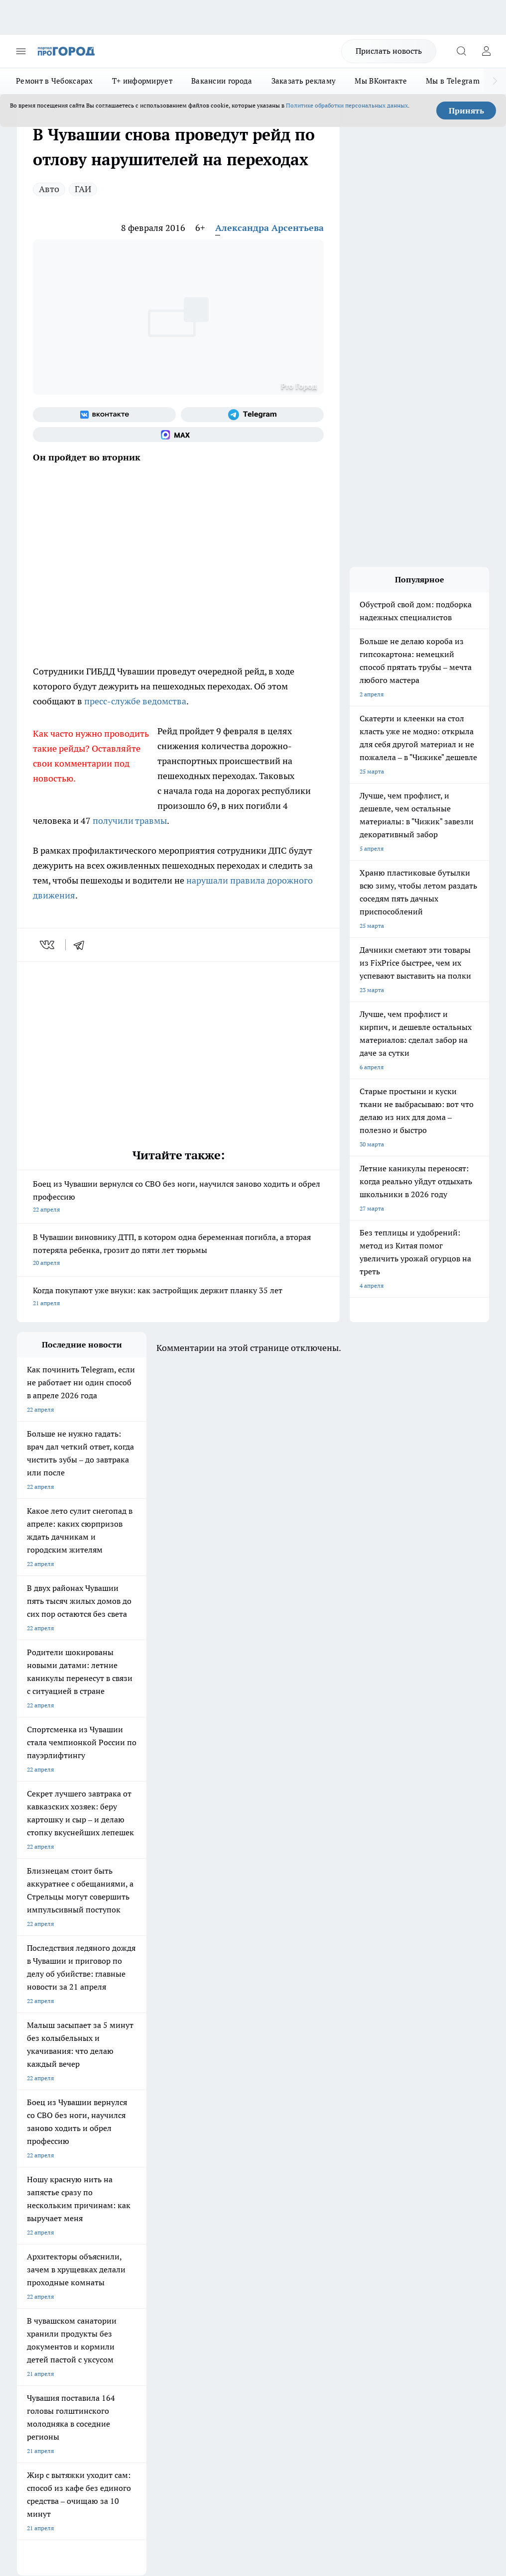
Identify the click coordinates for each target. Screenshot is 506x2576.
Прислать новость (389, 51)
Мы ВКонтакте (381, 81)
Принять (466, 110)
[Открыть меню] (21, 51)
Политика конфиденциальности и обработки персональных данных (111, 2422)
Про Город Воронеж (45, 2144)
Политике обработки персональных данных (347, 105)
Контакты (209, 2218)
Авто (49, 189)
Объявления (33, 2231)
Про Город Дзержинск (133, 2169)
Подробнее (473, 2408)
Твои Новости (122, 2131)
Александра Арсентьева (269, 227)
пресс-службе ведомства (135, 701)
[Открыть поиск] (461, 51)
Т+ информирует (142, 81)
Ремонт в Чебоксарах (54, 81)
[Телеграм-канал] (252, 414)
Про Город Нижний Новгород (58, 2169)
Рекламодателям (129, 2253)
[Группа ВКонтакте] (104, 414)
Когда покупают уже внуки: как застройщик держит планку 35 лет (178, 1297)
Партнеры (210, 2253)
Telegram (29, 2218)
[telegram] (82, 945)
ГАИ (83, 189)
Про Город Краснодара (49, 2181)
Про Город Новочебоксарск (55, 2131)
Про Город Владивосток (221, 2169)
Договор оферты (129, 2231)
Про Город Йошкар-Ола (221, 2131)
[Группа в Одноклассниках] (308, 2147)
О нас (114, 2218)
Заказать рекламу (303, 81)
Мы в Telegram (453, 81)
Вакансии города (222, 81)
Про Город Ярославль (218, 2144)
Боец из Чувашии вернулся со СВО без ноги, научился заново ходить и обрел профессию (178, 1197)
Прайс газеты (36, 2253)
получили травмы (130, 820)
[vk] (48, 945)
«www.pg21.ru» (85, 2273)
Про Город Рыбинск (130, 2156)
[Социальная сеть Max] (178, 434)
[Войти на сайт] (486, 51)
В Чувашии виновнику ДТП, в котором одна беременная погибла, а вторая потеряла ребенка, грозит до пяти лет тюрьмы (178, 1250)
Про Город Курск (40, 2156)
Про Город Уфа (209, 2156)
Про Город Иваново (130, 2144)
